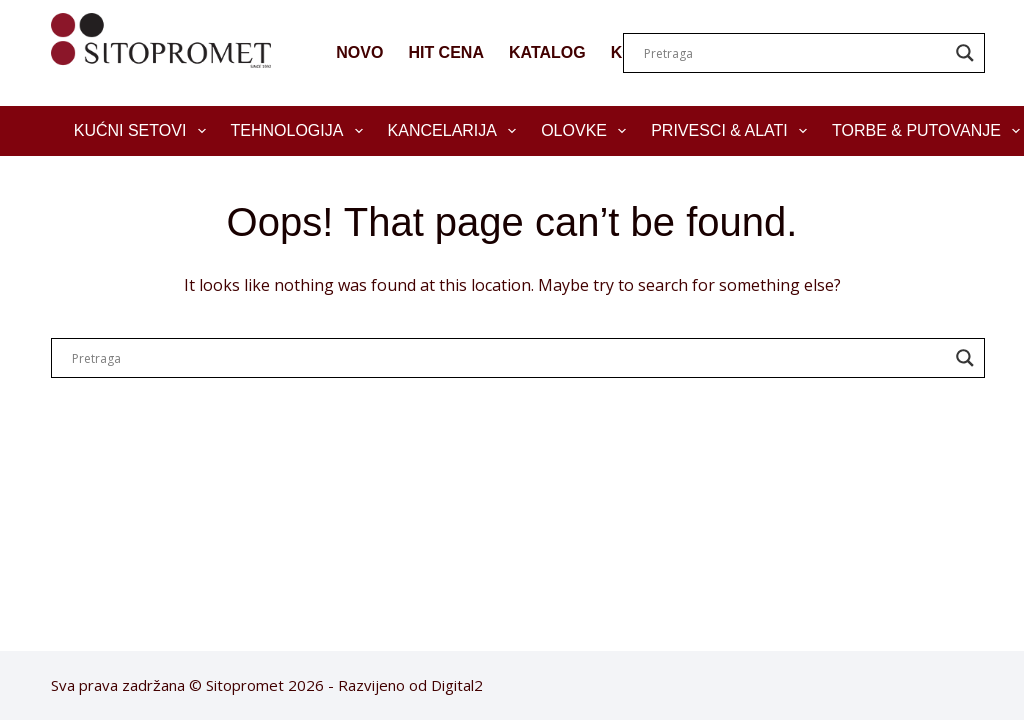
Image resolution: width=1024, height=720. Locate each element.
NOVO (359, 52)
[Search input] (795, 53)
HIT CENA (446, 52)
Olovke (587, 131)
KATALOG (547, 52)
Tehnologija (301, 131)
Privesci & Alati (733, 131)
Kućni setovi (144, 131)
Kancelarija (456, 131)
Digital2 (457, 685)
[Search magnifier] (965, 53)
